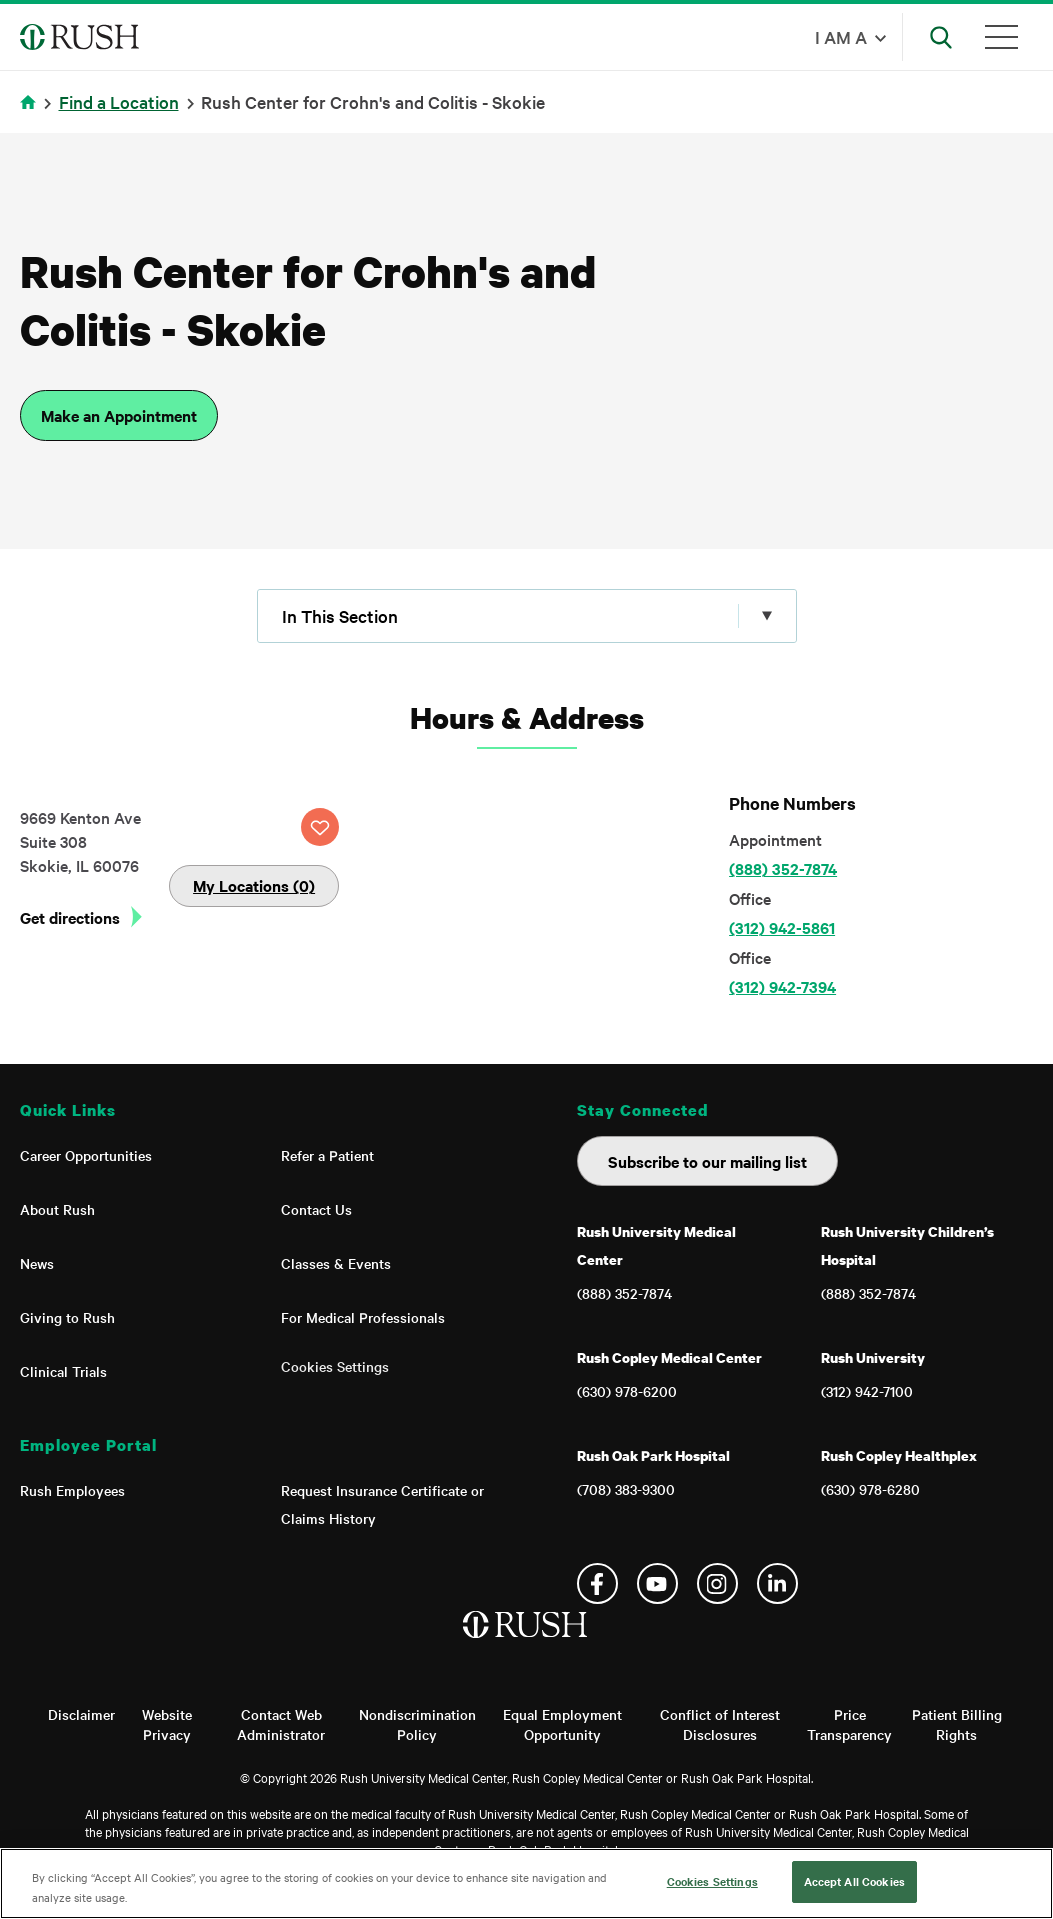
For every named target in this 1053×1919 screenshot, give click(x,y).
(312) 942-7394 (782, 986)
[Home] (526, 1645)
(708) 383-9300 (626, 1489)
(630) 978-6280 (870, 1489)
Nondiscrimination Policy (417, 1724)
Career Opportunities (86, 1155)
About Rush (57, 1209)
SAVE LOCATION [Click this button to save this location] (320, 827)
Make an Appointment (119, 415)
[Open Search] (941, 37)
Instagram (717, 1583)
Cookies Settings (335, 1366)
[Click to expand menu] (527, 616)
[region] (526, 1883)
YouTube (657, 1583)
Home (31, 114)
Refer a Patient (327, 1155)
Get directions (70, 917)
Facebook (597, 1583)
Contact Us (316, 1209)
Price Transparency (849, 1724)
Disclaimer (81, 1714)
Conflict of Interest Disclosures (720, 1724)
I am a (841, 36)
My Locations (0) (254, 885)
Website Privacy (167, 1724)
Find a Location (119, 101)
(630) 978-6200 (627, 1391)
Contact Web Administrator (281, 1724)
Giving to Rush (67, 1317)
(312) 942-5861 (782, 927)
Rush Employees (72, 1490)
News (37, 1263)
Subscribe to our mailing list (707, 1161)
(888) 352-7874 (783, 868)
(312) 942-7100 (867, 1391)
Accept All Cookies (854, 1881)
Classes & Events (336, 1263)
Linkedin (777, 1583)
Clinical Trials (63, 1371)
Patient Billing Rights (957, 1724)
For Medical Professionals (363, 1317)
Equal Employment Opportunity (562, 1724)
